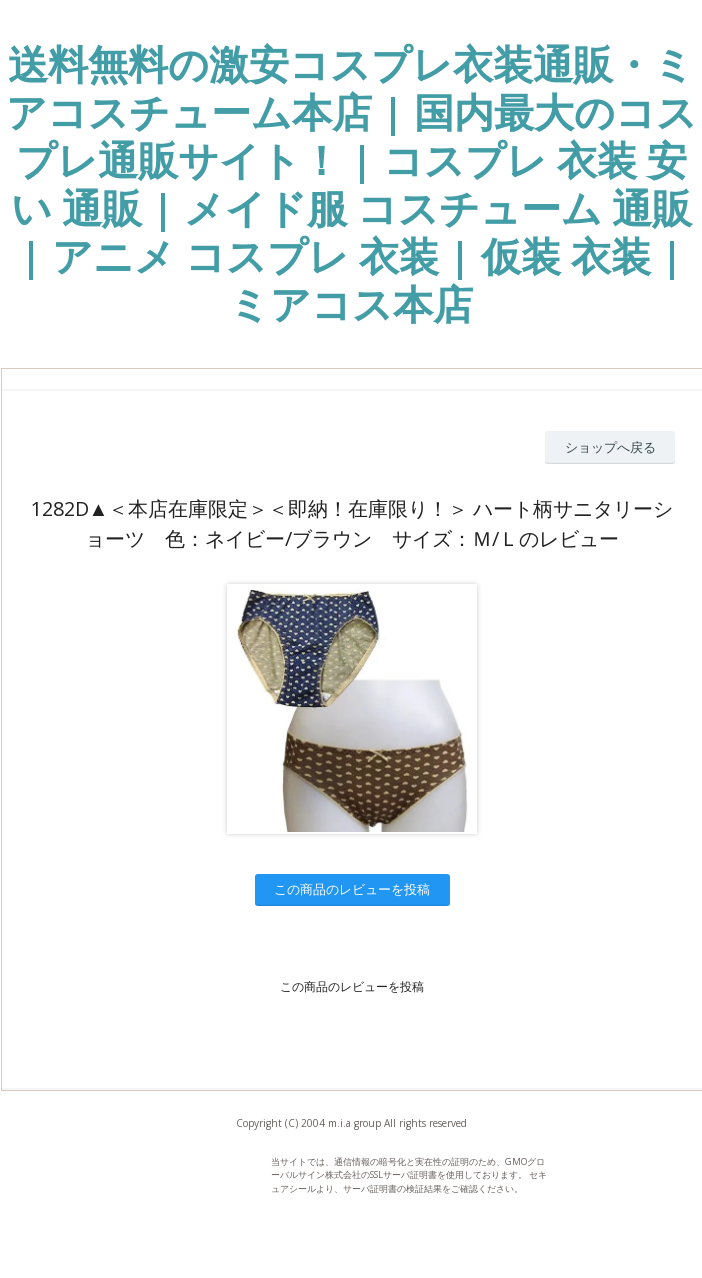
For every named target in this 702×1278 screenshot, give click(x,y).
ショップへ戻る (610, 447)
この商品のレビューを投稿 (352, 889)
